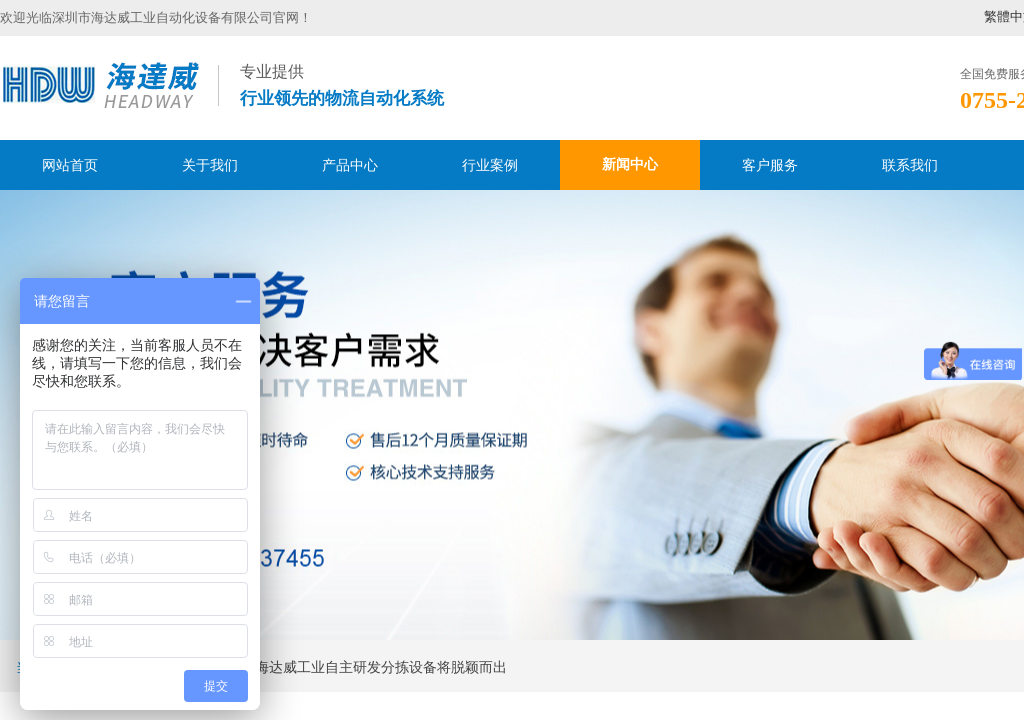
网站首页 (70, 165)
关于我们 (210, 165)
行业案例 (490, 165)
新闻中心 (630, 164)
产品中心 (350, 165)
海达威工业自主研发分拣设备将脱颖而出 (381, 667)
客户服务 (770, 165)
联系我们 (910, 165)
